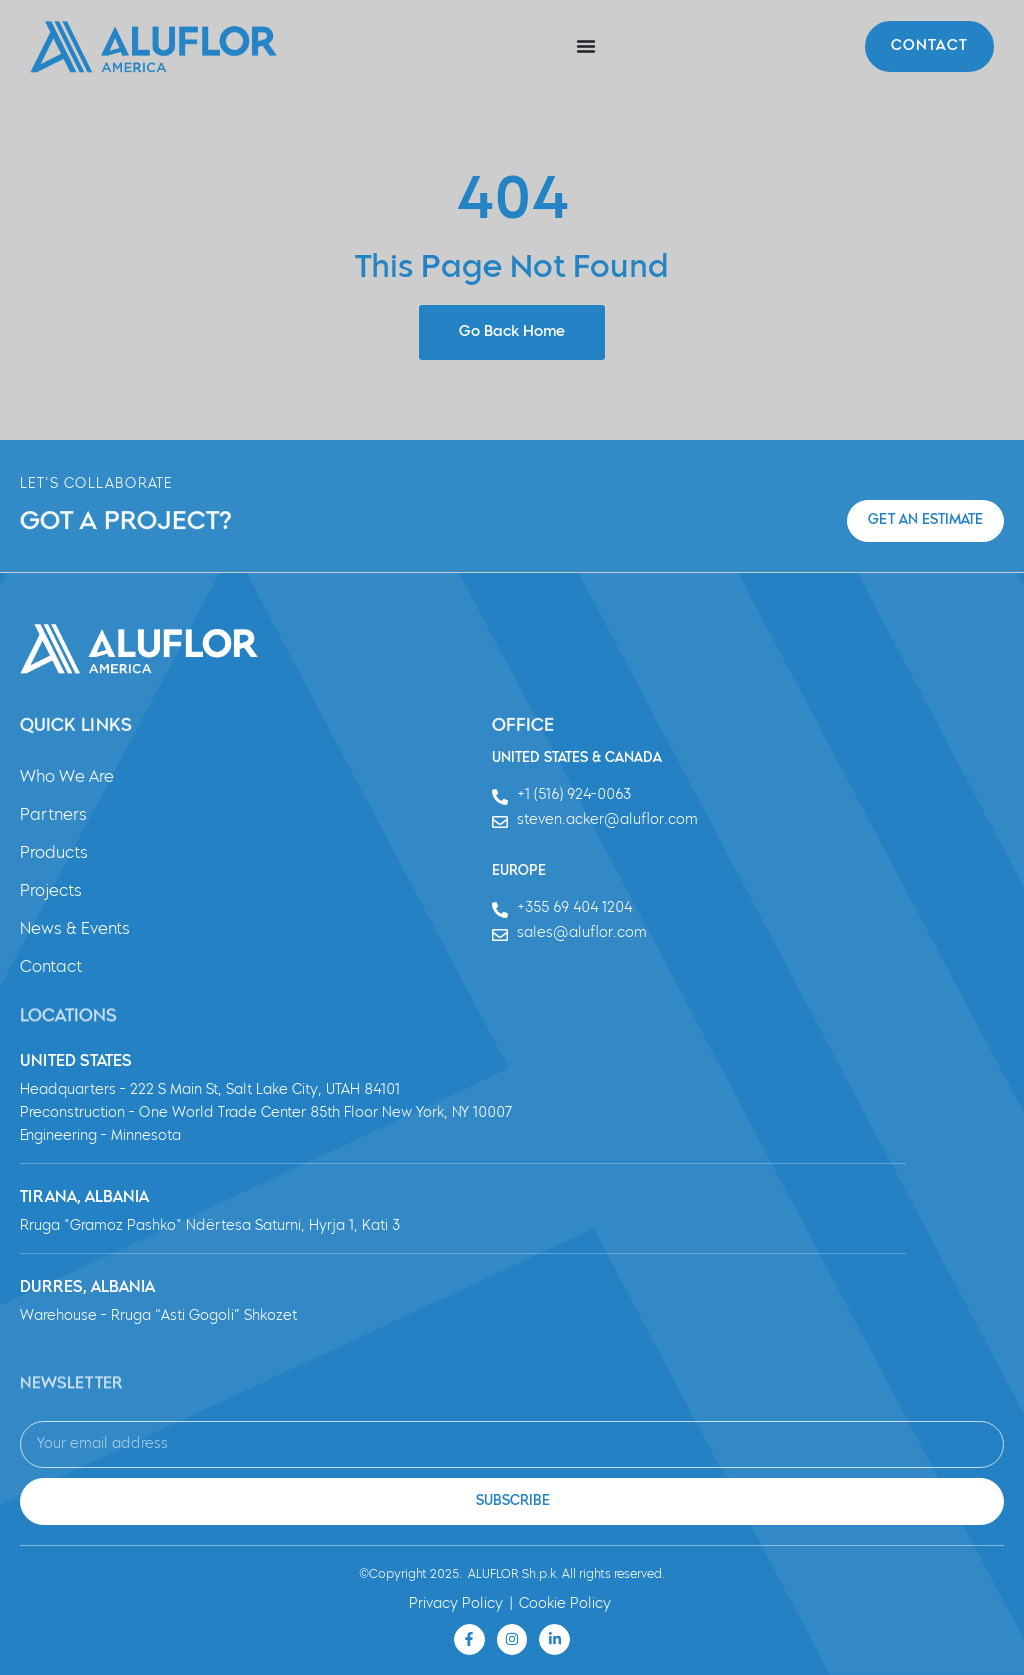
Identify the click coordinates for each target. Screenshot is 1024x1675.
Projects (51, 892)
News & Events (75, 930)
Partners (53, 816)
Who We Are (67, 778)
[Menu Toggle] (586, 46)
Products (54, 854)
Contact (51, 968)
